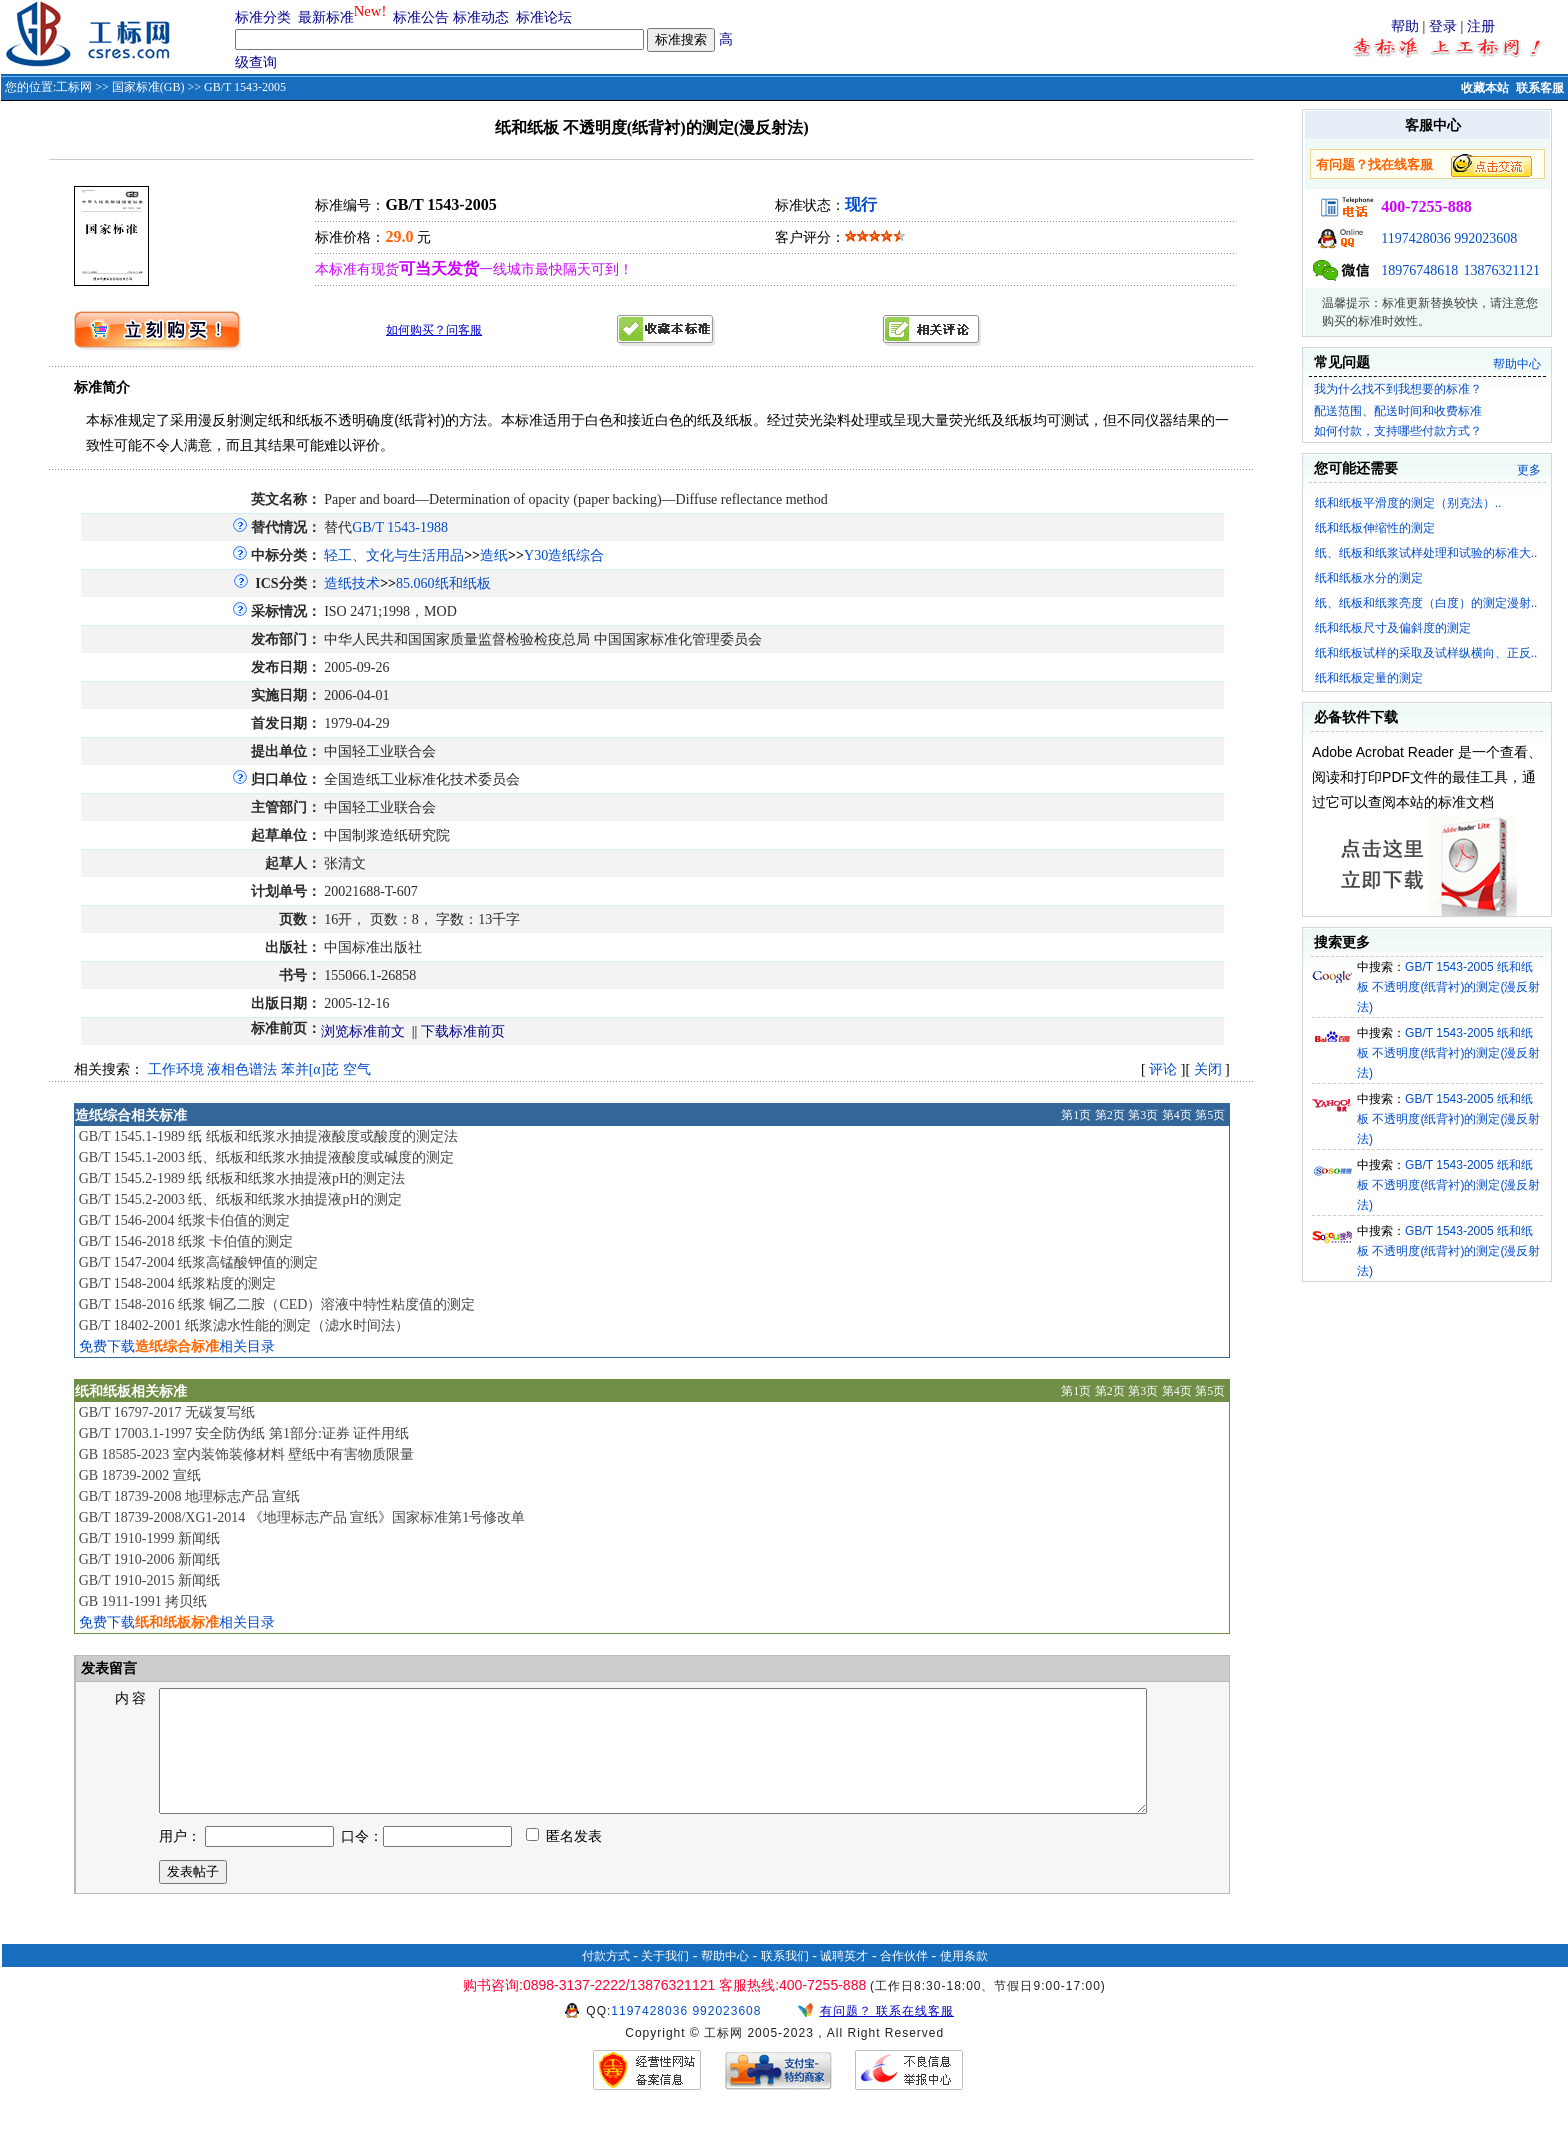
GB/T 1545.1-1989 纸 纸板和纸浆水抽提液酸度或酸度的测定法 (268, 1136)
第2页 (1110, 1115)
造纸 (494, 555)
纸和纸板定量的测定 (1369, 678)
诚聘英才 (844, 1980)
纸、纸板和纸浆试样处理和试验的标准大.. (1426, 553)
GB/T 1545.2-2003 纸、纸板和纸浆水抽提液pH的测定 (240, 1199)
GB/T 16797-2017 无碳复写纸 (167, 1412)
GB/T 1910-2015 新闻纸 (149, 1580)
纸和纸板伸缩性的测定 (1375, 528)
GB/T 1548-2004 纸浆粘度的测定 (177, 1283)
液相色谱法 (242, 1069)
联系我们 (785, 1980)
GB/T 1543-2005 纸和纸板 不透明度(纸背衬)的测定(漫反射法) (1448, 987)
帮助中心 (1517, 364)
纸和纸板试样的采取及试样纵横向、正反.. (1426, 653)
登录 (1443, 26)
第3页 (1143, 1115)
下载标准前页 (463, 1031)
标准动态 (481, 17)
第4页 (1177, 1115)
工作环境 (176, 1069)
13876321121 (1502, 270)
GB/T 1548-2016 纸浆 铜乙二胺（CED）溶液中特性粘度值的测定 (277, 1304)
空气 (357, 1069)
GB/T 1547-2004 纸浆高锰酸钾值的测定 (198, 1262)
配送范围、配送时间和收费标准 (1398, 411)
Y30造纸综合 (564, 555)
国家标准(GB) (148, 87)
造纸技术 (352, 583)
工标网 (74, 87)
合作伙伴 (904, 1980)
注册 (1481, 26)
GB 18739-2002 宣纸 (140, 1475)
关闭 (1208, 1069)
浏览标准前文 (363, 1031)
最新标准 (326, 17)
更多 (1529, 470)
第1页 (1076, 1115)
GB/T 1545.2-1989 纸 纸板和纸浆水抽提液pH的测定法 (242, 1178)
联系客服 (1540, 88)
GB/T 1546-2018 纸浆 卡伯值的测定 (186, 1241)
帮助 (1405, 26)
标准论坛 (544, 17)
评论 (1163, 1069)
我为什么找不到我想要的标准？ (1398, 389)
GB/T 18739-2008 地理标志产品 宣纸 (190, 1496)
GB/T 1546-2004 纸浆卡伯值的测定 (184, 1220)
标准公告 (421, 17)
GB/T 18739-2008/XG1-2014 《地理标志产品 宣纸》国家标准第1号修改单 (302, 1517)
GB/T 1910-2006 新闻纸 (149, 1559)
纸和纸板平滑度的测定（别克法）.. (1408, 503)
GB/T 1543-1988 (400, 527)
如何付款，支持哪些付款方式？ (1398, 431)
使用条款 (964, 1980)
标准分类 (263, 17)
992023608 (1485, 238)
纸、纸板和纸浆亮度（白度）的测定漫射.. (1426, 603)
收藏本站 (1485, 88)
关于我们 (665, 1980)
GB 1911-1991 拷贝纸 (143, 1601)
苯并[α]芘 (310, 1069)
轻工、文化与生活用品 (394, 555)
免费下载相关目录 (177, 1346)
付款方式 (606, 1980)
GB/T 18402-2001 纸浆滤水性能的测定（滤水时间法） (244, 1325)
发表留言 (108, 1668)
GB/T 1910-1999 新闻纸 (149, 1538)
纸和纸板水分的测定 (1369, 578)
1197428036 (1415, 238)
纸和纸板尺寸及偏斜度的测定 (1393, 628)
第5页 (1210, 1115)
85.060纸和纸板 (443, 583)
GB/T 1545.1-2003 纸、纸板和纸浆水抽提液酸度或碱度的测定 (267, 1157)
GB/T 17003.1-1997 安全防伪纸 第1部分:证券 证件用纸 (244, 1433)
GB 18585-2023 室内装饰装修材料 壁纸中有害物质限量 (247, 1454)
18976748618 (1419, 270)
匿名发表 (564, 1860)
